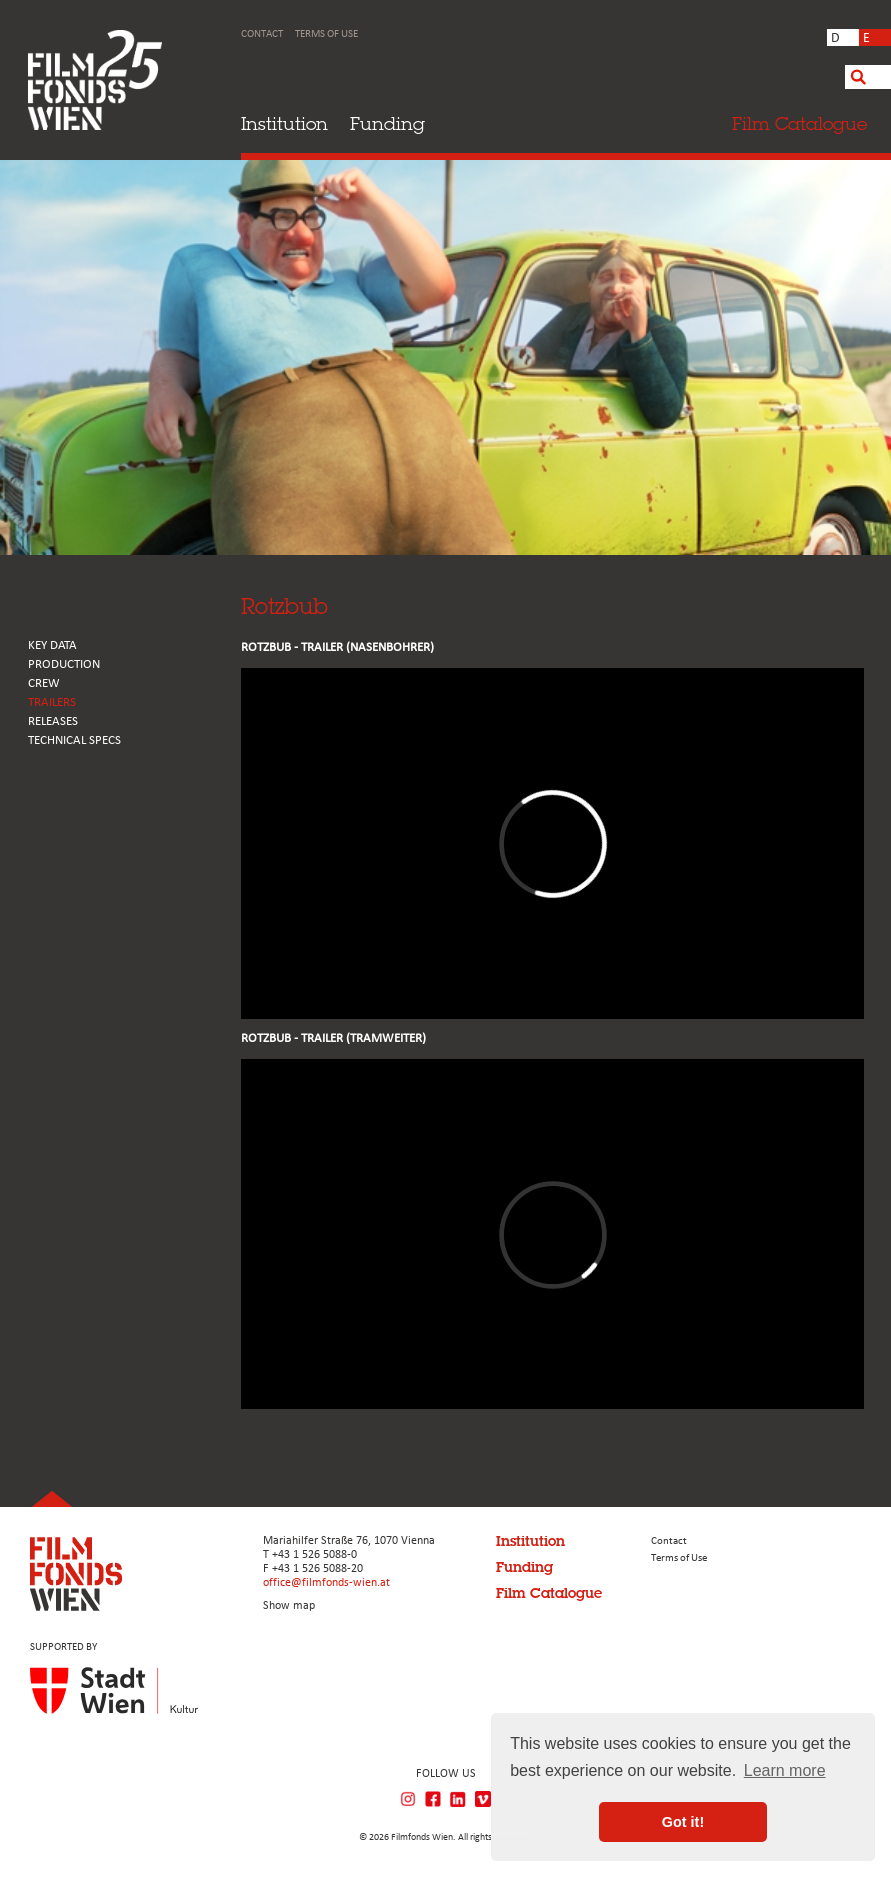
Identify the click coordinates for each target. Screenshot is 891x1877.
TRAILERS (52, 702)
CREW (44, 683)
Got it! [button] (683, 1822)
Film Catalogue (549, 1593)
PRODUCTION (64, 664)
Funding (387, 123)
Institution (284, 123)
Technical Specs (74, 740)
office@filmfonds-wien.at (326, 1583)
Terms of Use (326, 34)
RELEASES (53, 721)
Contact (262, 34)
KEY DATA (52, 645)
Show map (289, 1606)
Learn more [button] (785, 1770)
